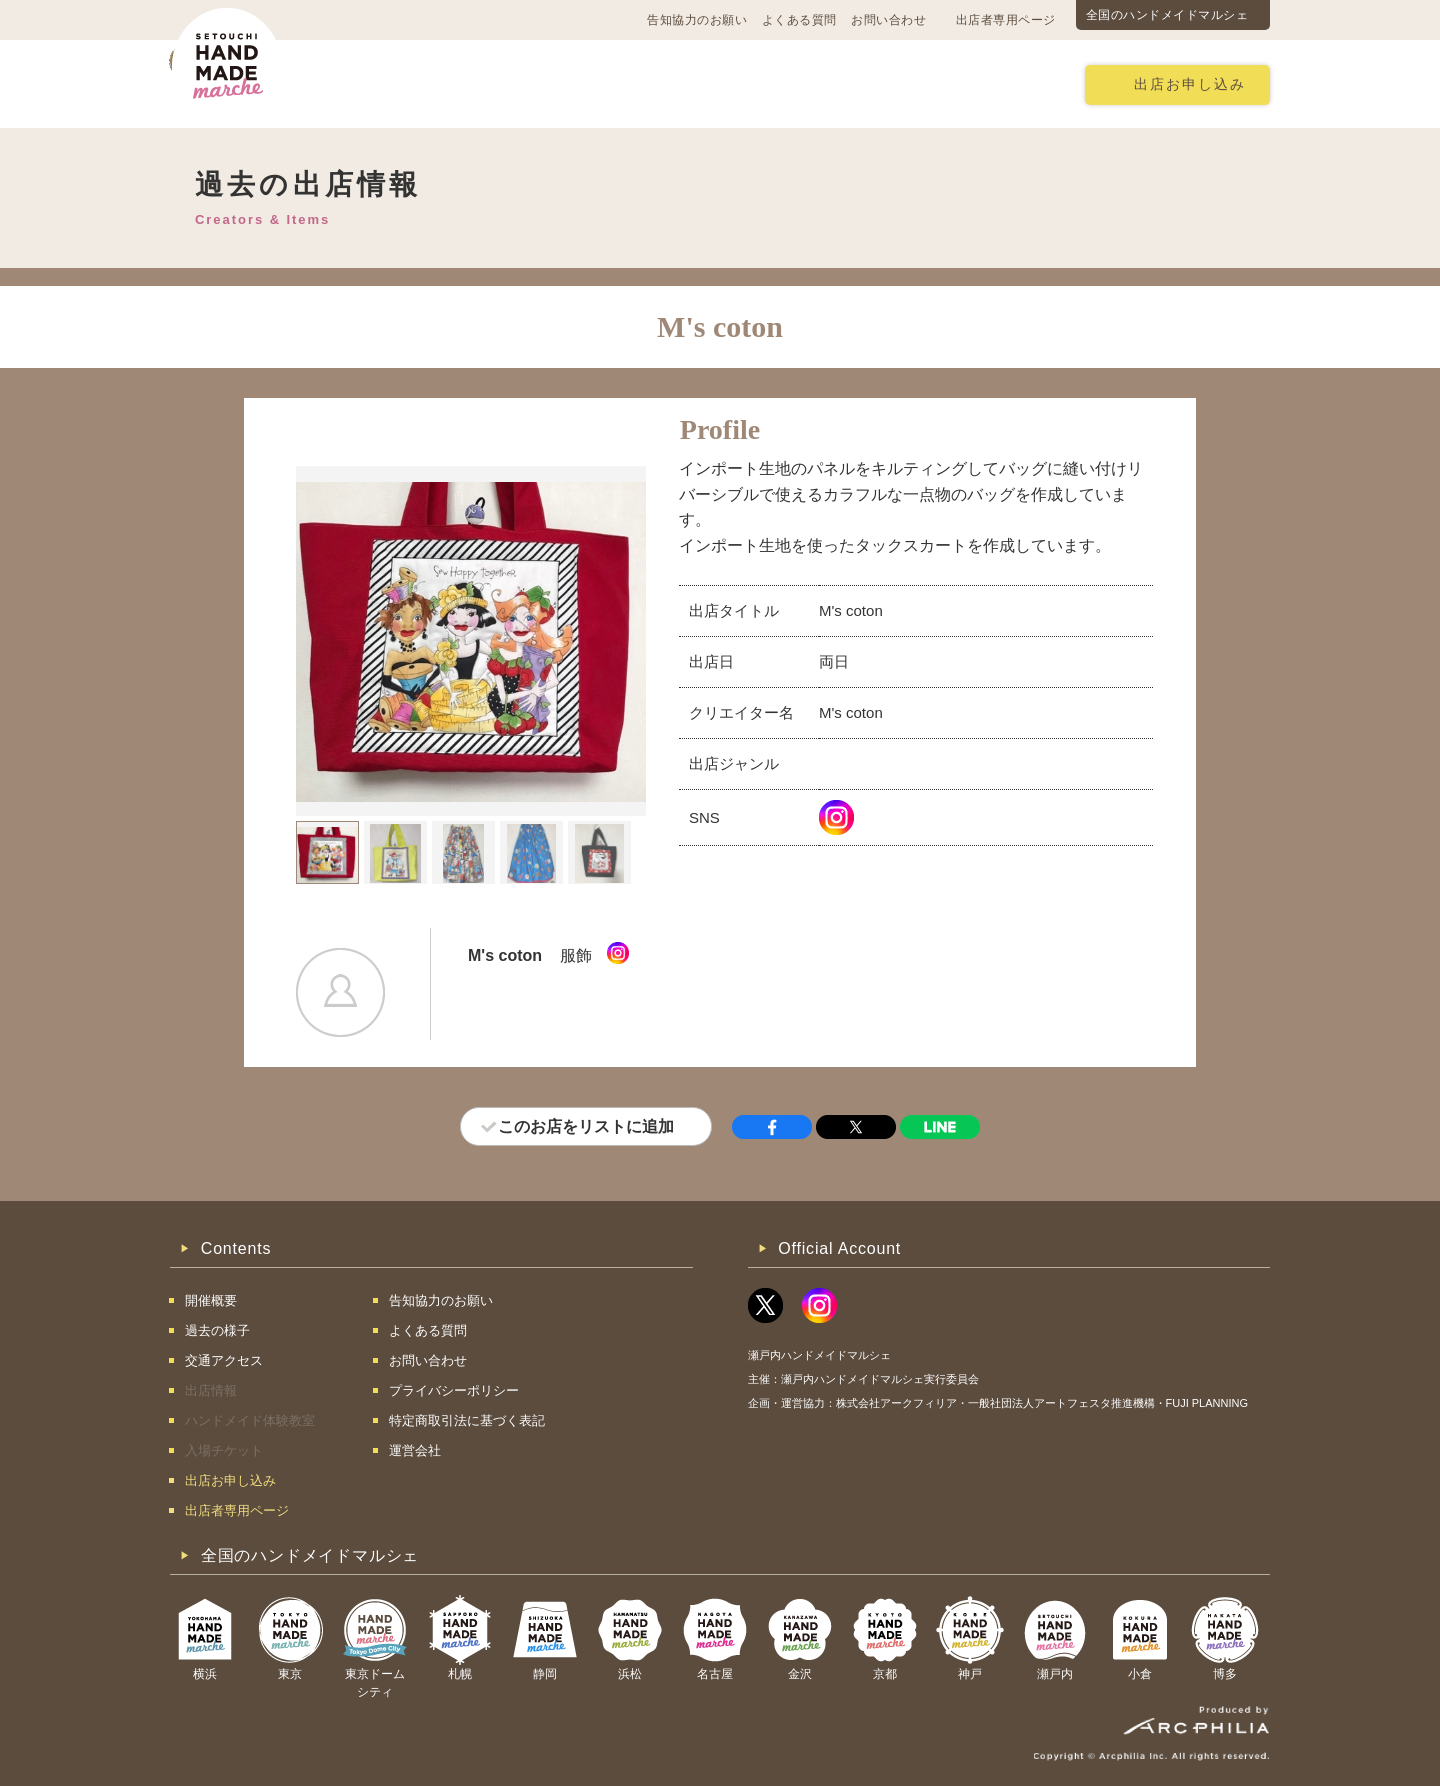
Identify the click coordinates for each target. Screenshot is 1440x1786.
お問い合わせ (888, 20)
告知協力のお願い (697, 20)
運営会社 (415, 1450)
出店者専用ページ (1006, 20)
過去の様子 (603, 83)
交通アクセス (485, 83)
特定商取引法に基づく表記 (467, 1420)
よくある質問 (799, 20)
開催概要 (374, 83)
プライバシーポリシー (454, 1390)
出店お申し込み (1190, 84)
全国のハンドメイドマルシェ (1167, 15)
